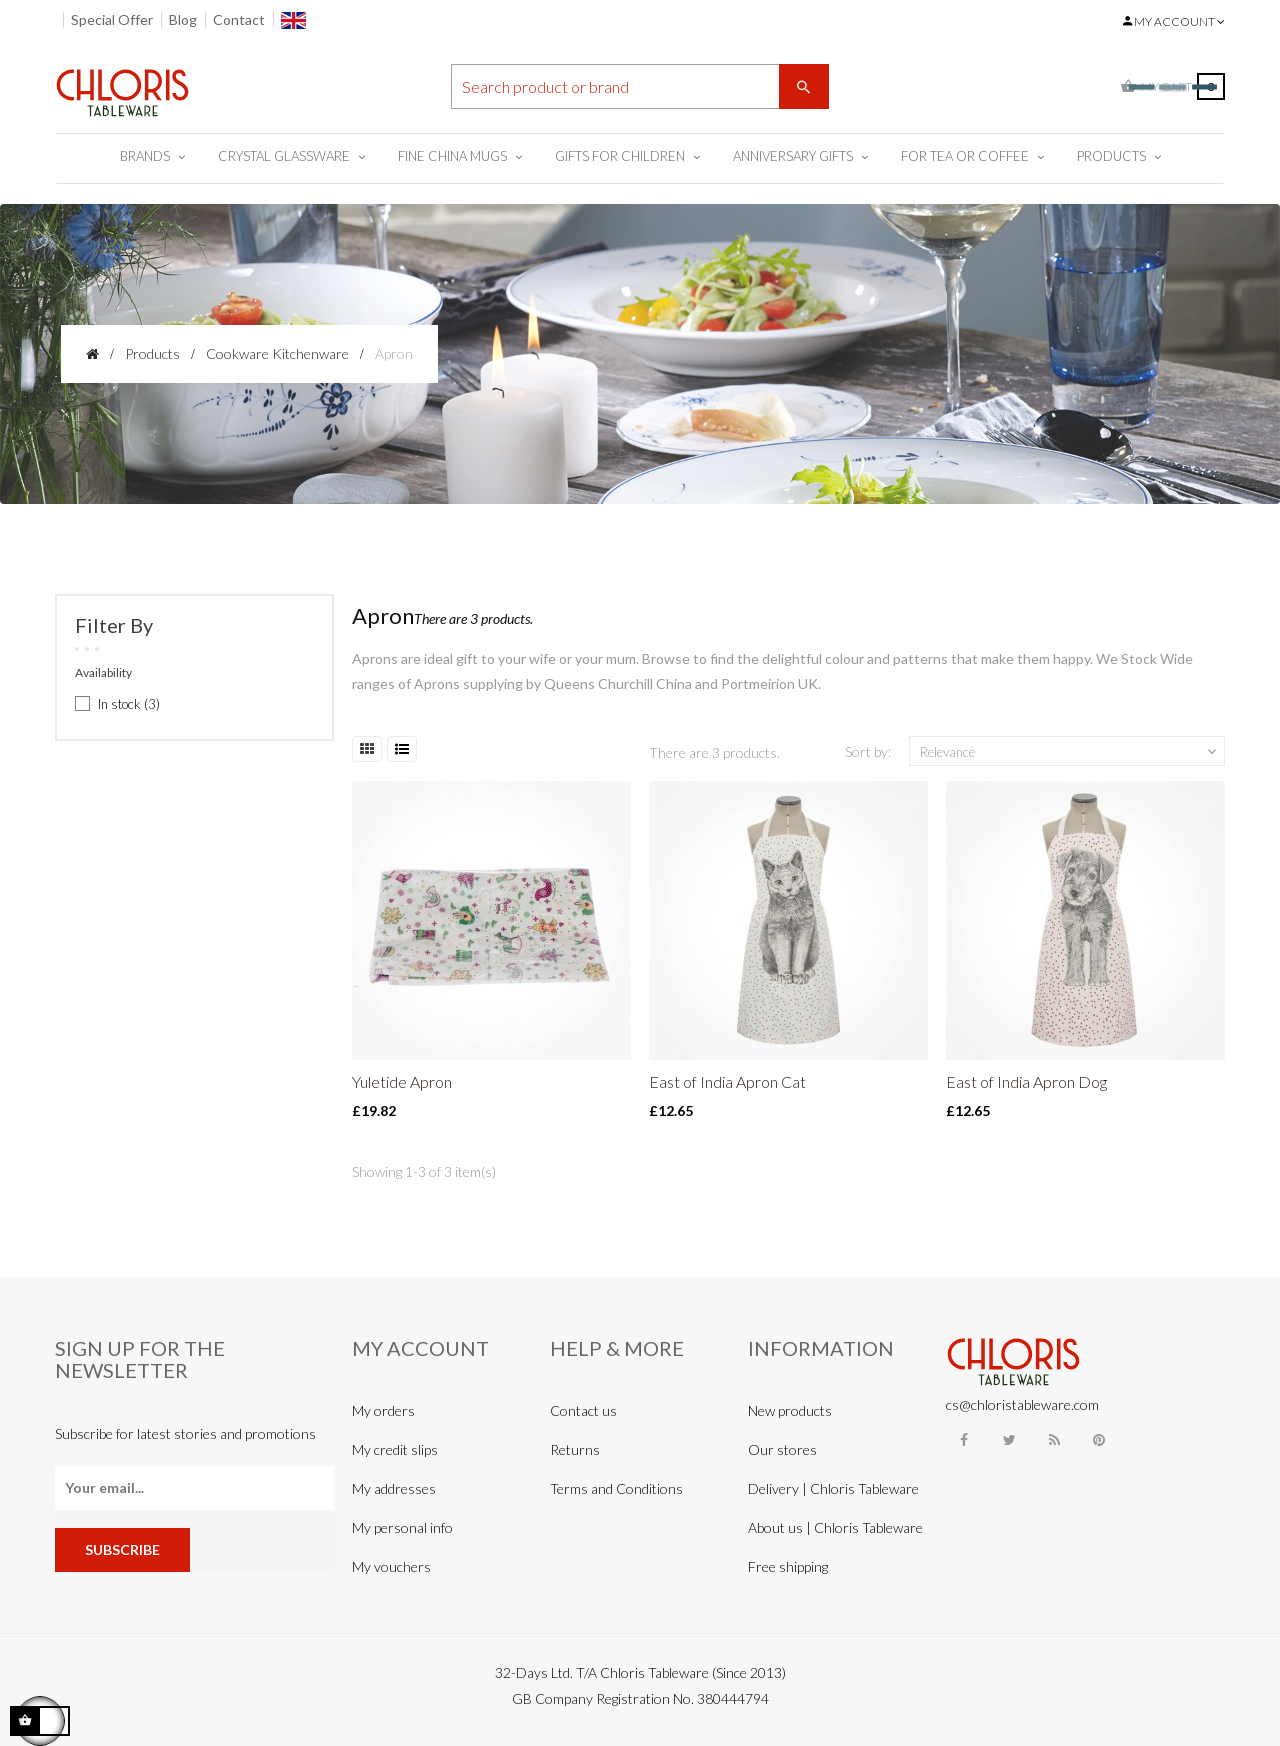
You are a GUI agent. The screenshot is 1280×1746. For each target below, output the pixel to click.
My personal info (402, 1527)
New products (790, 1410)
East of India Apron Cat (727, 1081)
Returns (575, 1449)
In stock (129, 704)
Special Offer (112, 19)
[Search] (640, 86)
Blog (183, 19)
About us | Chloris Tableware (835, 1527)
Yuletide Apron (402, 1081)
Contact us (583, 1410)
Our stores (782, 1449)
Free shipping (788, 1566)
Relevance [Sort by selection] (1070, 752)
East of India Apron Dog (1026, 1081)
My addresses (394, 1488)
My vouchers (391, 1566)
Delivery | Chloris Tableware (833, 1488)
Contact (239, 19)
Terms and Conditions (616, 1488)
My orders (383, 1410)
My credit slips (395, 1449)
